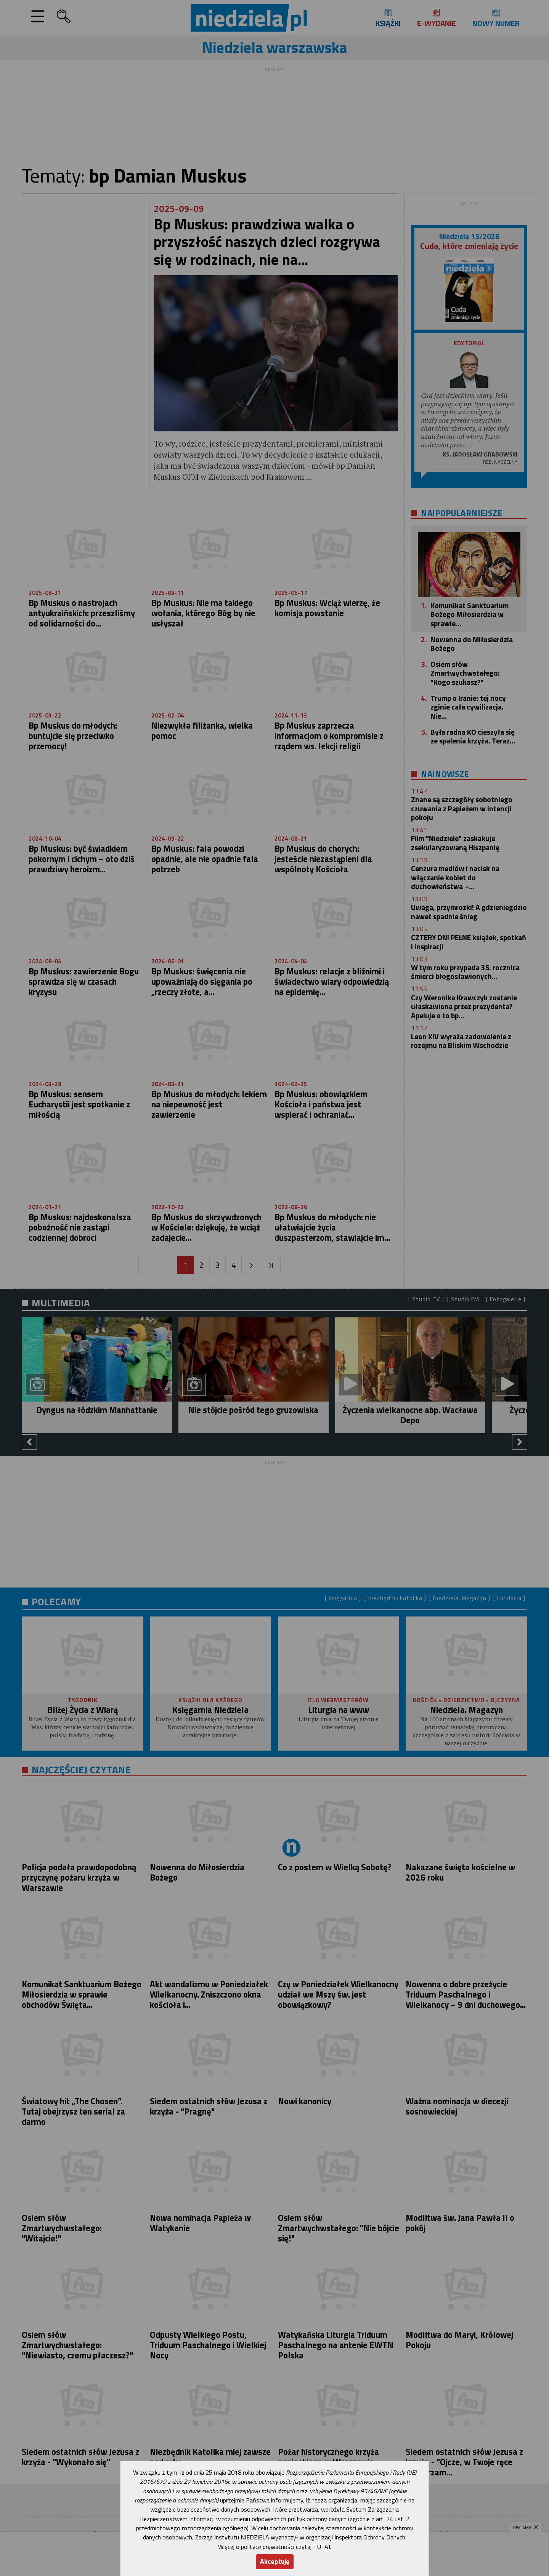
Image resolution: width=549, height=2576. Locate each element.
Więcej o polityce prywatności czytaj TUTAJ (274, 2546)
